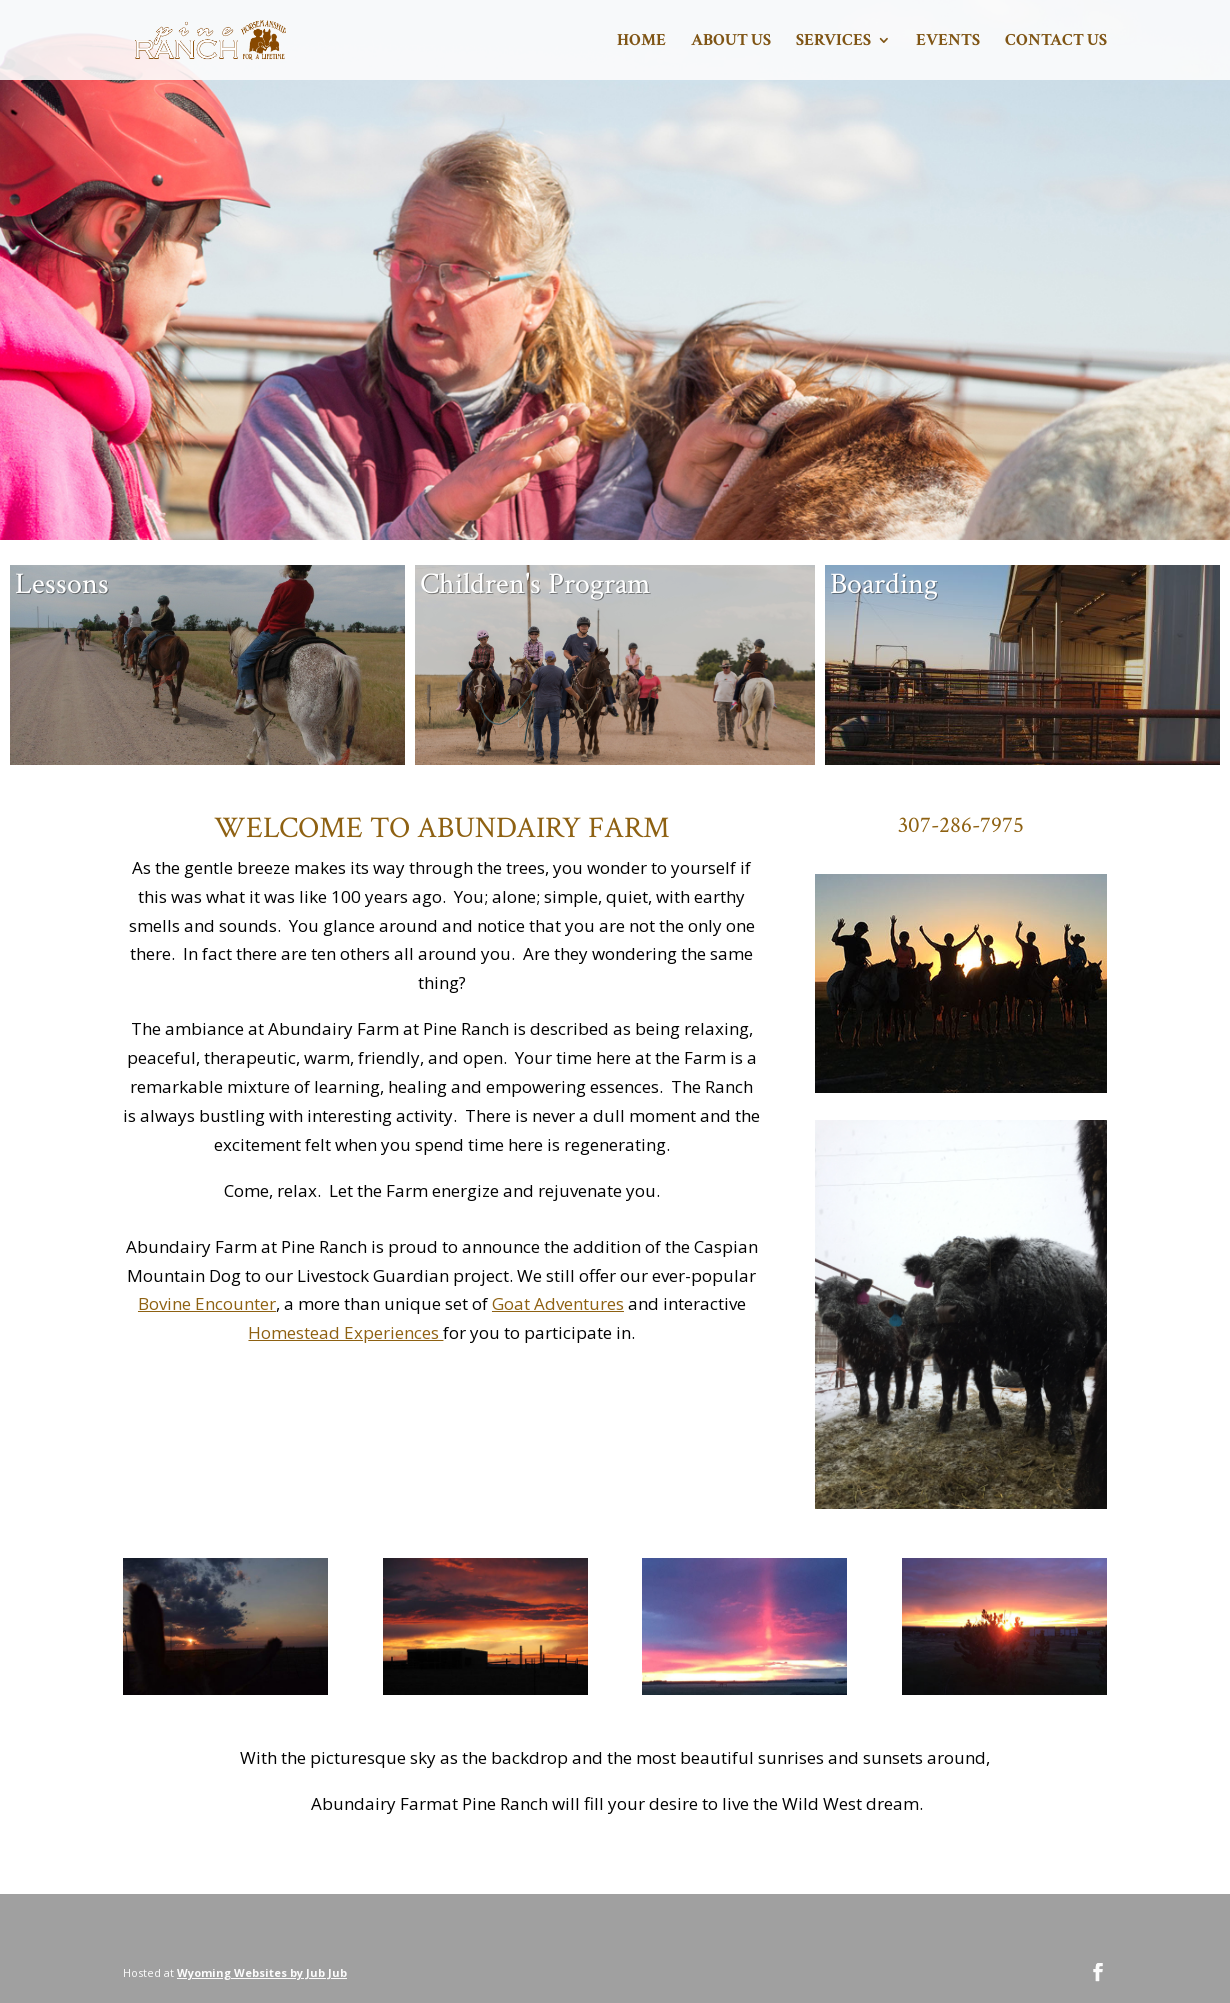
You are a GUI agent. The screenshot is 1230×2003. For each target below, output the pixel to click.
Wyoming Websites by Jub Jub (262, 1972)
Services (833, 42)
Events (948, 42)
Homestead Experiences (345, 1332)
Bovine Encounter (207, 1303)
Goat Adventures (558, 1303)
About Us (731, 42)
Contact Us (1056, 42)
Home (641, 42)
